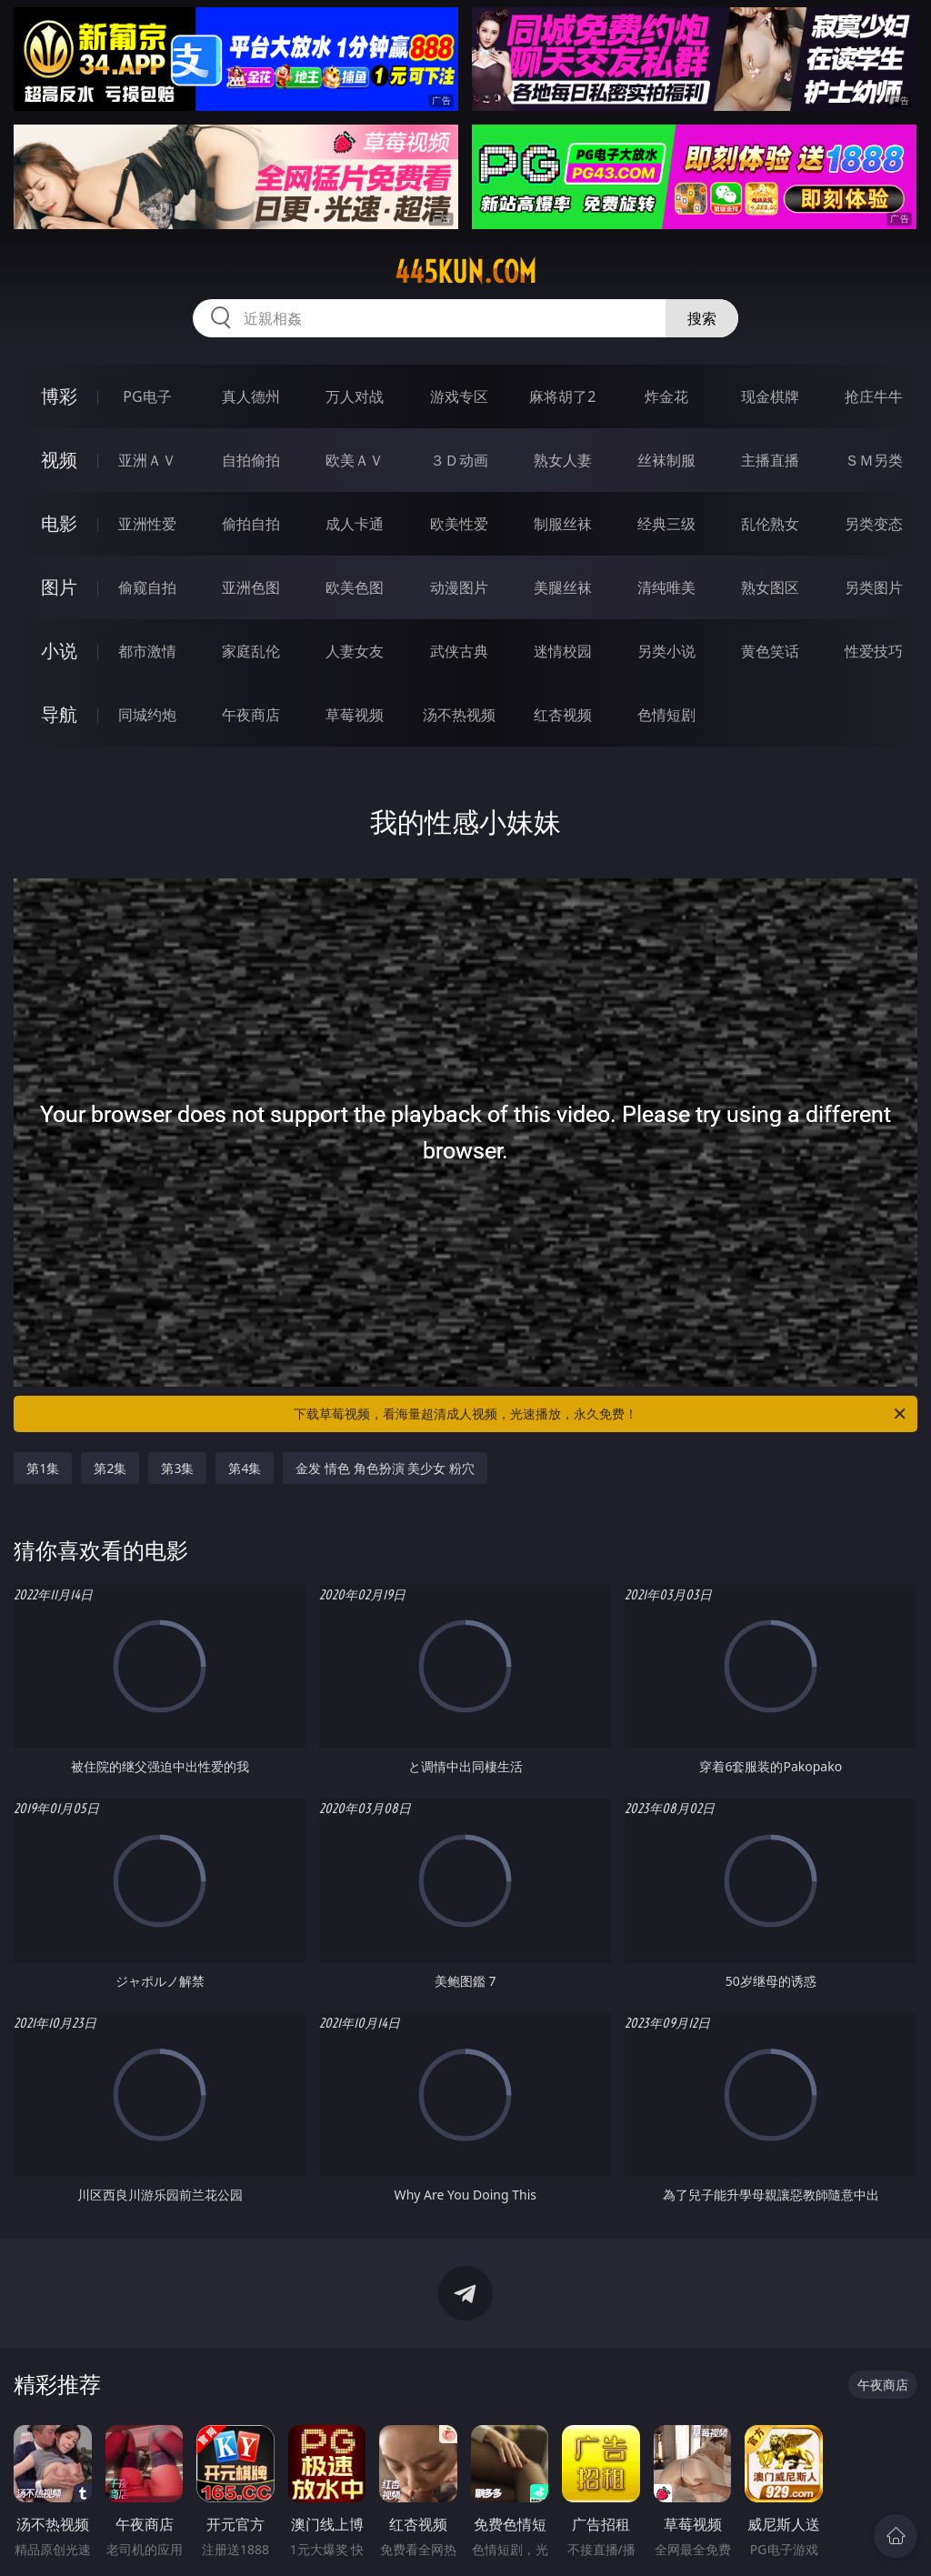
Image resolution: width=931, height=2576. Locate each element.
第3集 (177, 1468)
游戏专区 (459, 396)
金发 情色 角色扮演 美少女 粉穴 (385, 1468)
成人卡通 (354, 524)
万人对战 (354, 396)
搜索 (701, 318)
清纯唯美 (666, 587)
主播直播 (770, 460)
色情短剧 (666, 715)
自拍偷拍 (251, 460)
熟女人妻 (563, 460)
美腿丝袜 (563, 587)
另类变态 (874, 524)
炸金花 (666, 396)
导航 (59, 714)
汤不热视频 (459, 715)
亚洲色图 (251, 587)
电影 (59, 523)
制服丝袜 (563, 524)
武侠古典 (459, 651)
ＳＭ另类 (874, 460)
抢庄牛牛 (874, 396)
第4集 (244, 1468)
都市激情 (147, 651)
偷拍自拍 (251, 524)
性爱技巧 (874, 651)
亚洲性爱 (147, 524)
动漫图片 (459, 587)
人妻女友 (354, 651)
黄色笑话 (770, 651)
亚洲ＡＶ (147, 460)
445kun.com (465, 272)
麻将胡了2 (562, 396)
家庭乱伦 (251, 651)
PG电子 (147, 396)
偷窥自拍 (147, 587)
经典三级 (666, 524)
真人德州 (251, 396)
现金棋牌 (770, 396)
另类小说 (666, 651)
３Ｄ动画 (459, 460)
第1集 (42, 1468)
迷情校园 (563, 651)
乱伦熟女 (770, 524)
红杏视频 (563, 715)
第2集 (110, 1468)
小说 (59, 650)
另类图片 (874, 587)
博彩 (59, 396)
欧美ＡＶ (354, 460)
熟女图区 (770, 587)
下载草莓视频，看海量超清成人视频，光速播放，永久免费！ (601, 1414)
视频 (59, 459)
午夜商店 (251, 715)
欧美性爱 (459, 524)
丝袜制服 (666, 460)
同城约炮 (147, 715)
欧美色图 (354, 587)
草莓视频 (354, 715)
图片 (59, 587)
